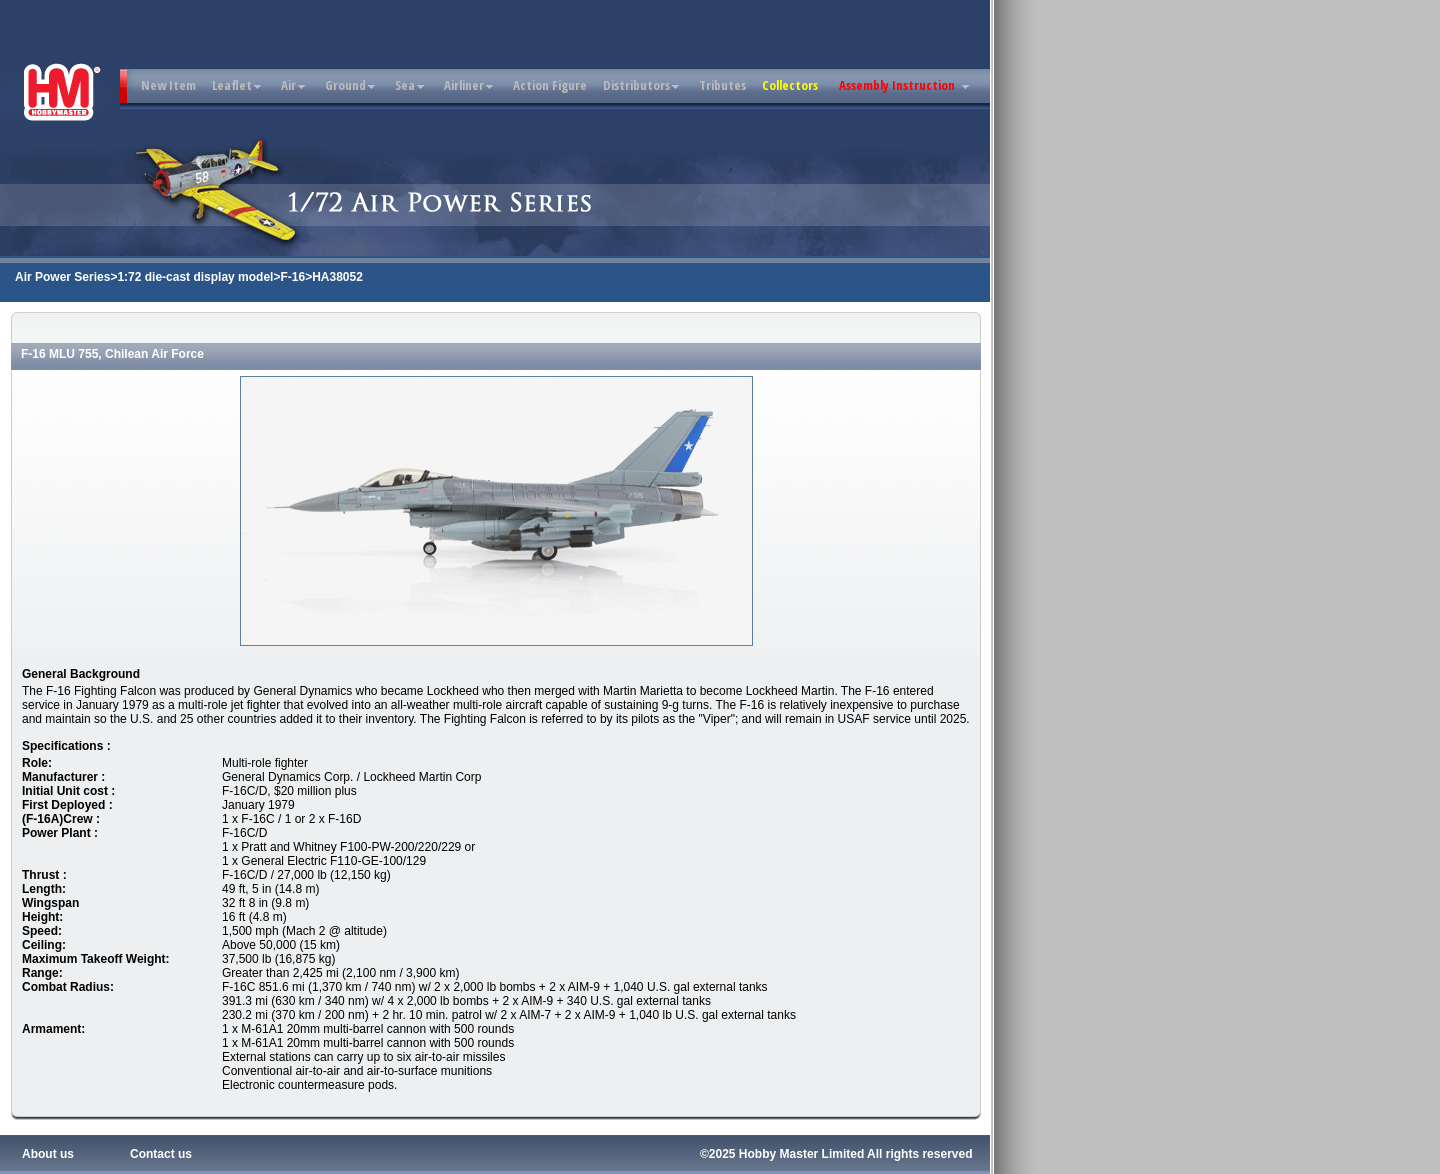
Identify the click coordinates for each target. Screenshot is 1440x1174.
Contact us (161, 1154)
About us (48, 1154)
